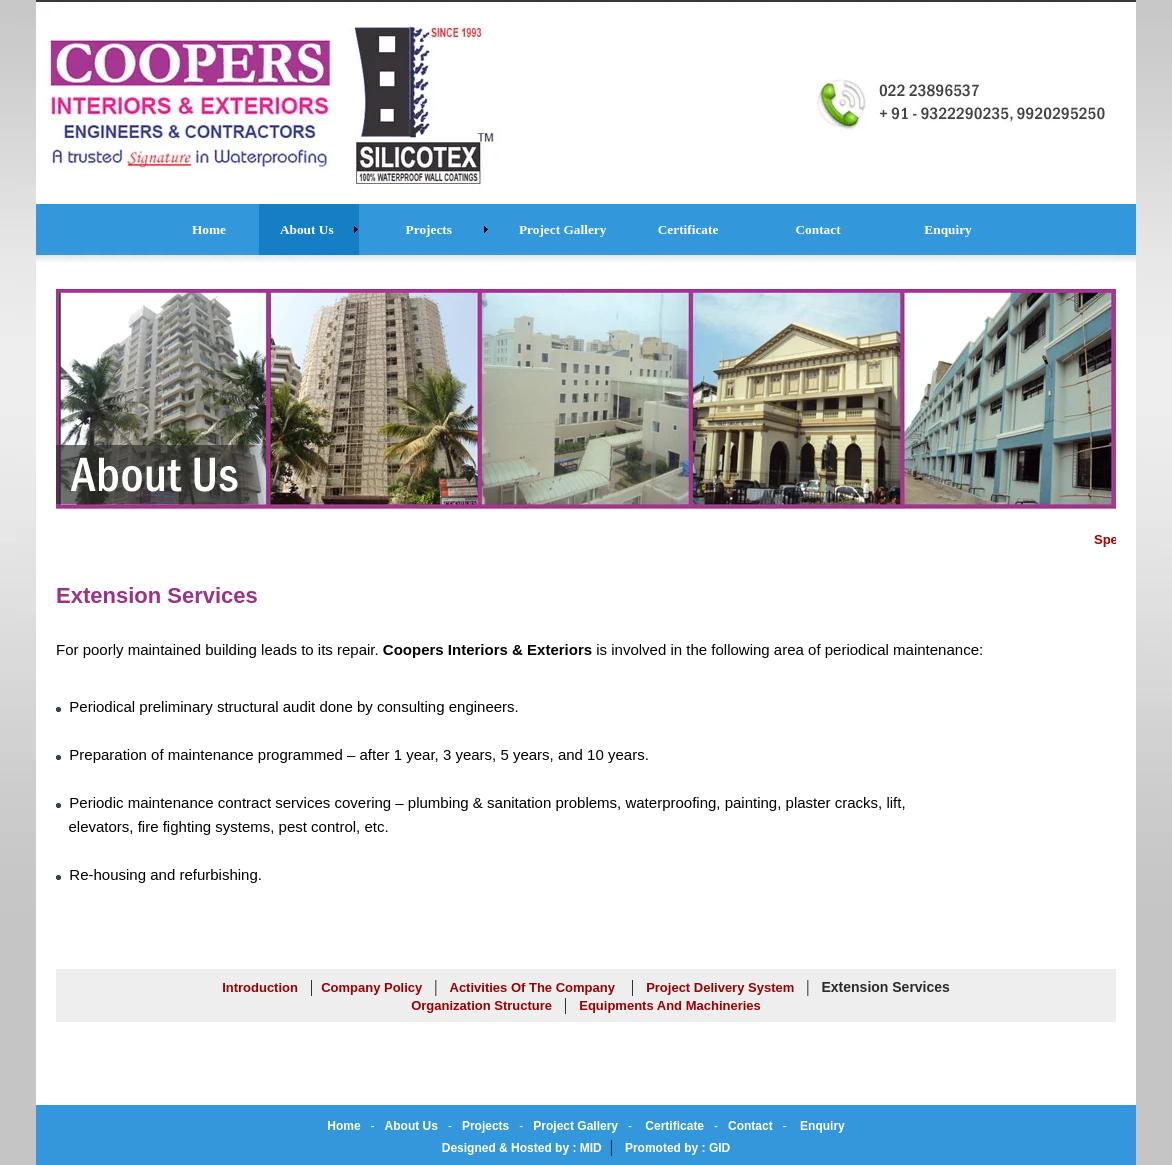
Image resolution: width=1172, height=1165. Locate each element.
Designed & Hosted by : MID (522, 1148)
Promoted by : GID (677, 1148)
